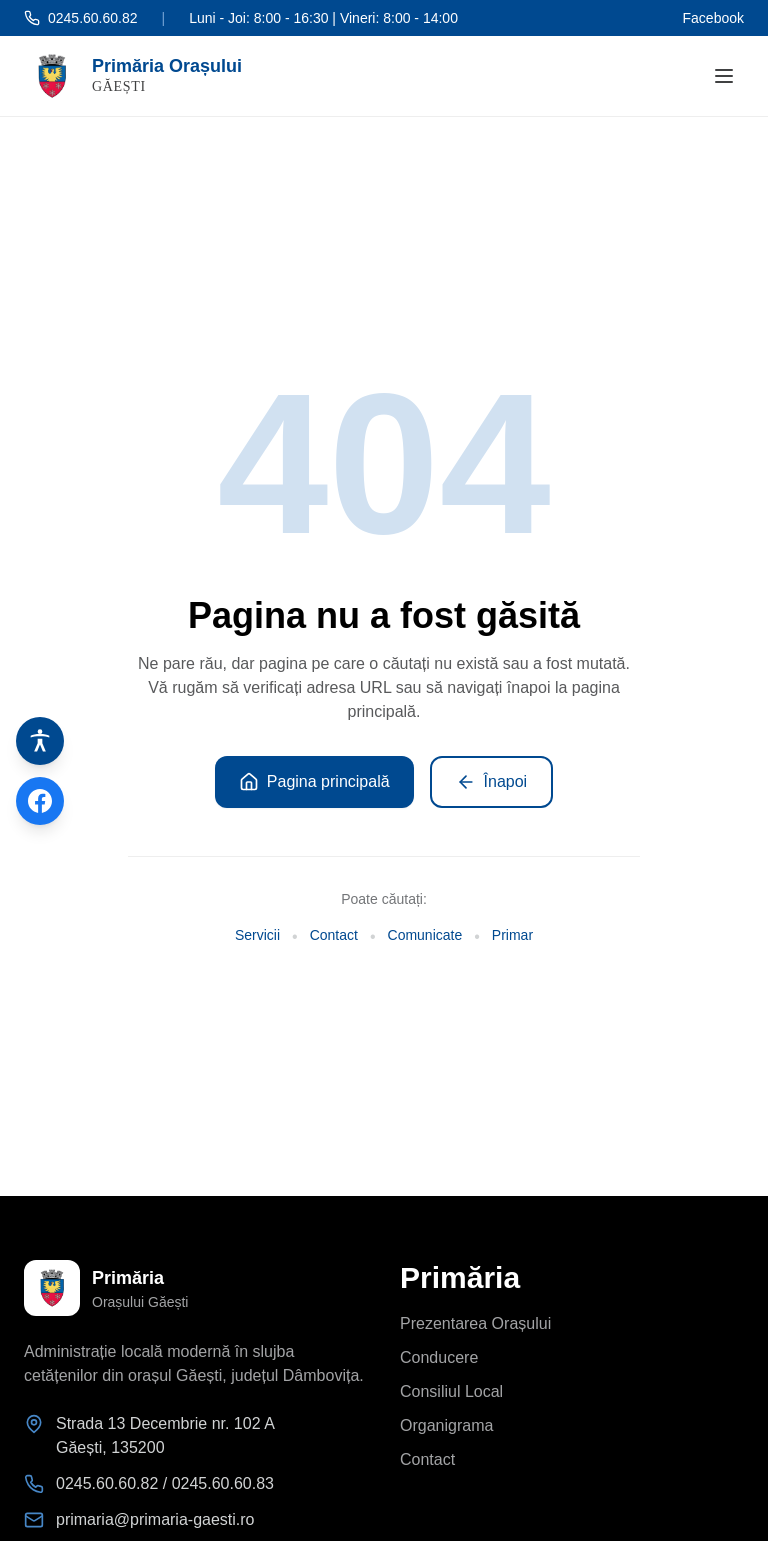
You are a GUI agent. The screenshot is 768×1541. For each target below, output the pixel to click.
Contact (334, 935)
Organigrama (446, 1425)
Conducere (439, 1357)
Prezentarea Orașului (475, 1323)
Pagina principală (314, 782)
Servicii (257, 935)
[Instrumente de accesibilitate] (40, 741)
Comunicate (425, 935)
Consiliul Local (451, 1391)
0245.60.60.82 (81, 18)
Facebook (713, 18)
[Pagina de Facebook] (40, 801)
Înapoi (492, 782)
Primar (512, 935)
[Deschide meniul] (724, 76)
